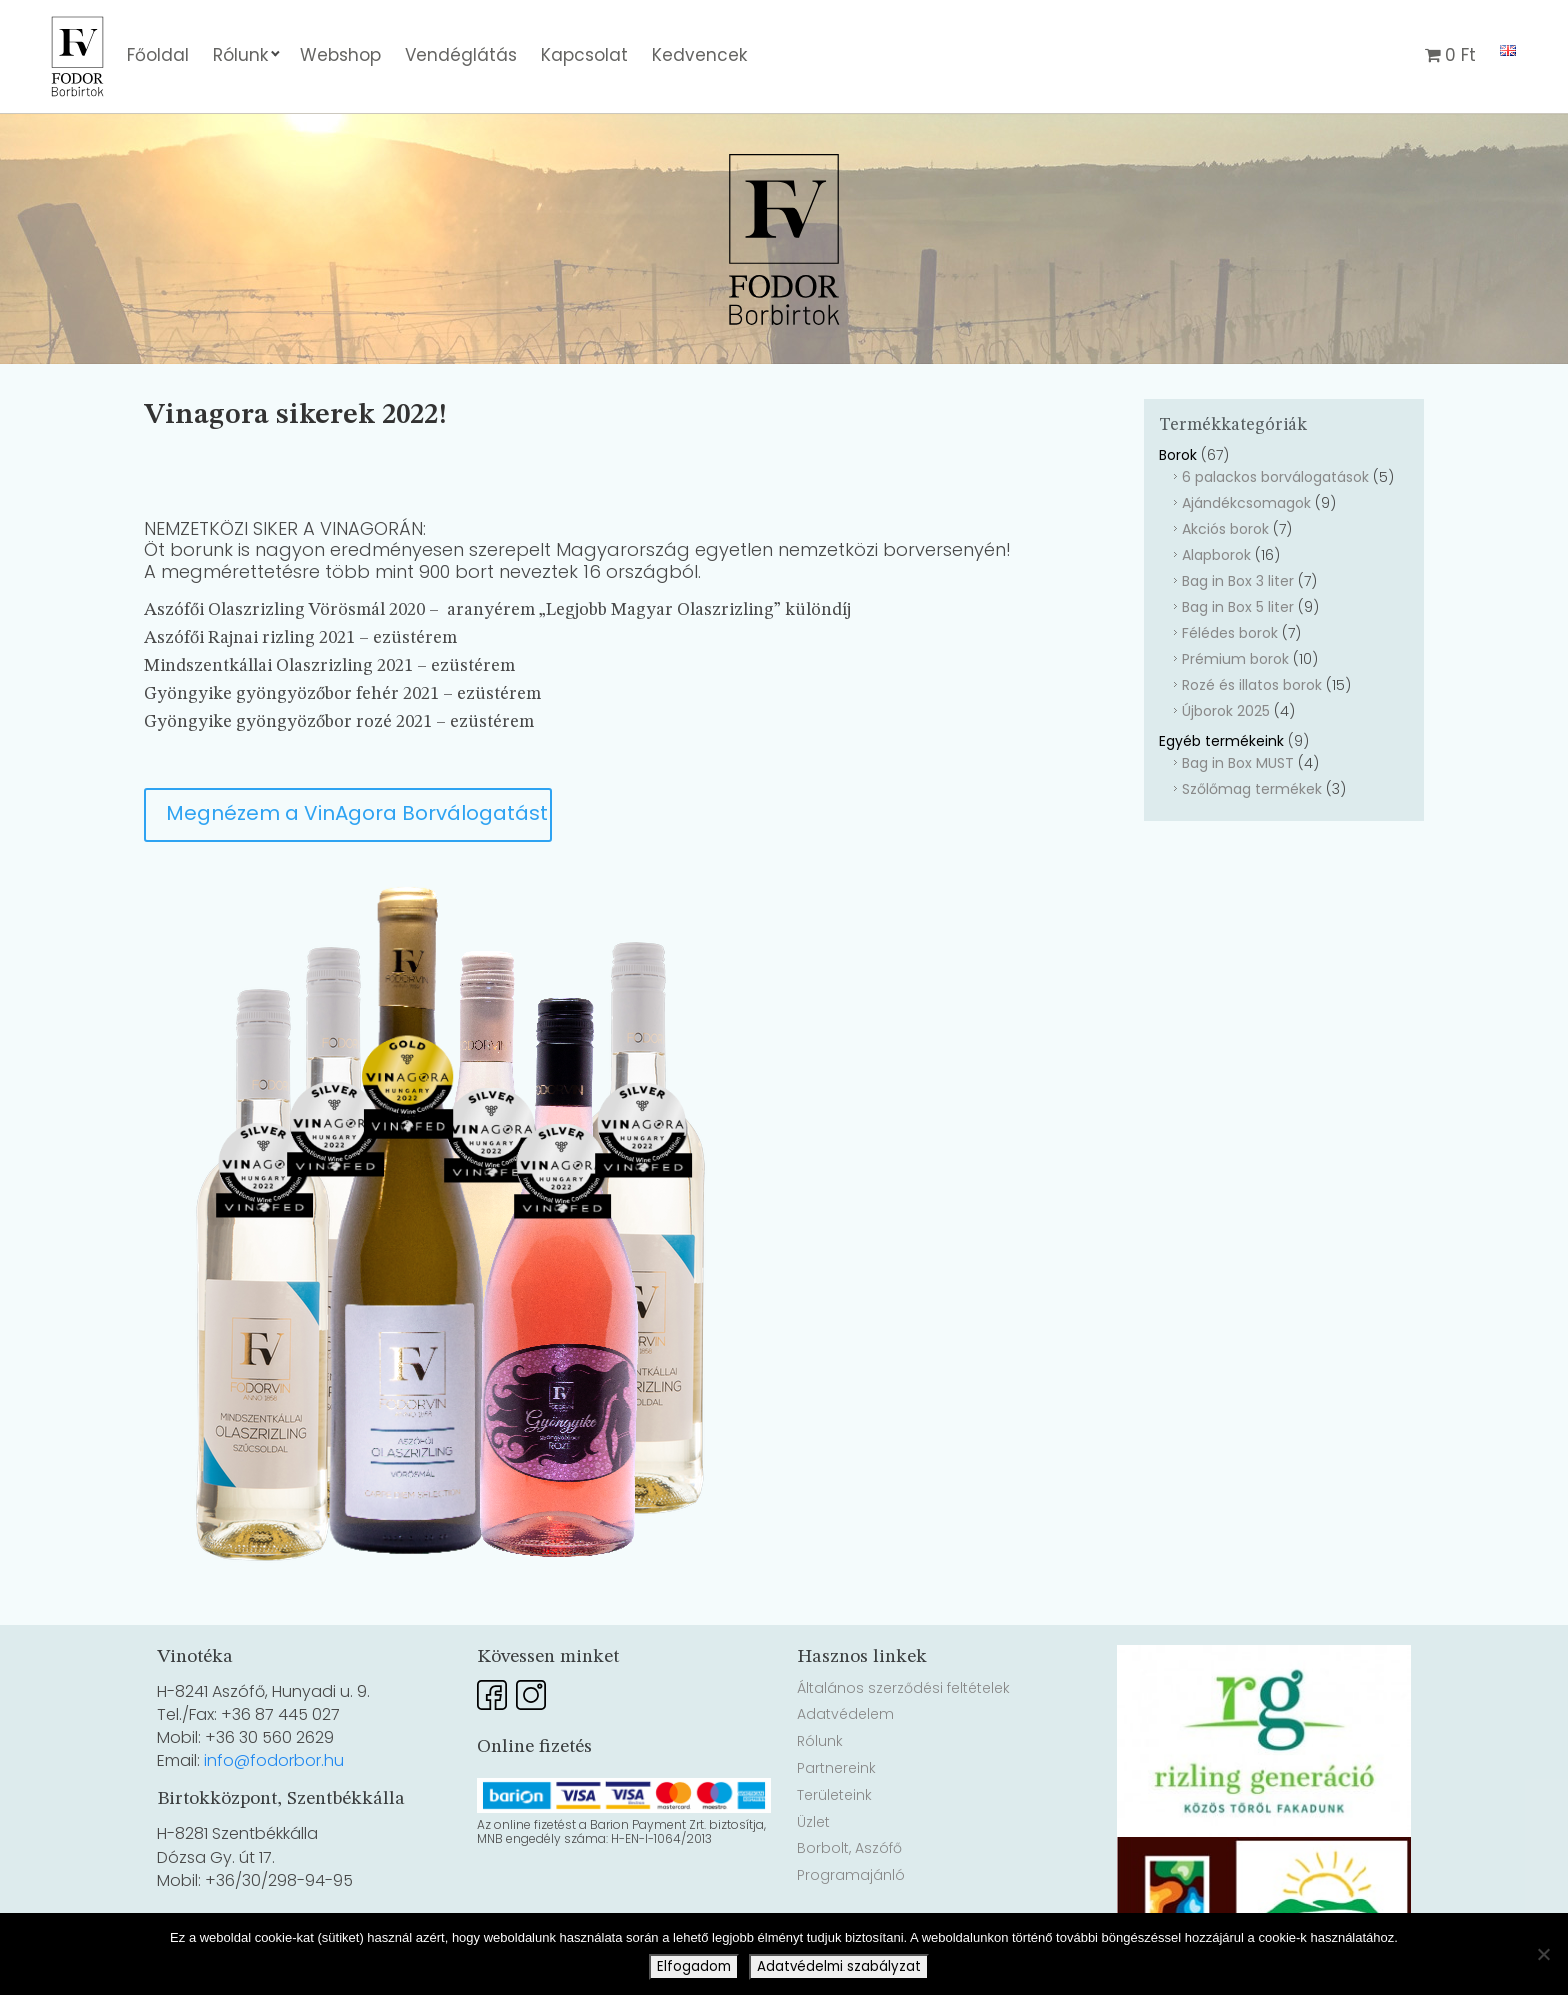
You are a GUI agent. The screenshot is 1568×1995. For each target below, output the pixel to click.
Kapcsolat (584, 55)
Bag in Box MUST (1238, 763)
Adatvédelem (845, 1714)
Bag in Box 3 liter (1238, 581)
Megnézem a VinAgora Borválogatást (357, 813)
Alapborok (1216, 555)
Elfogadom (694, 1966)
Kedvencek (699, 55)
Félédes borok (1230, 633)
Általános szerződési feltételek (903, 1688)
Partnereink (836, 1768)
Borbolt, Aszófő (849, 1848)
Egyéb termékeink (1221, 741)
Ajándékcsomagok (1246, 503)
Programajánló (851, 1875)
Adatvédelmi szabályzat (839, 1966)
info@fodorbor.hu (274, 1760)
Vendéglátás (461, 55)
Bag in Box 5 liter (1238, 607)
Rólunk (240, 55)
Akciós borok (1225, 529)
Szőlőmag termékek (1252, 789)
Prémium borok (1235, 659)
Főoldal (158, 55)
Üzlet (813, 1822)
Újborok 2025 (1226, 711)
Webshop (340, 55)
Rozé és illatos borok (1252, 685)
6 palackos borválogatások (1275, 477)
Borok (1178, 455)
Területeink (834, 1795)
